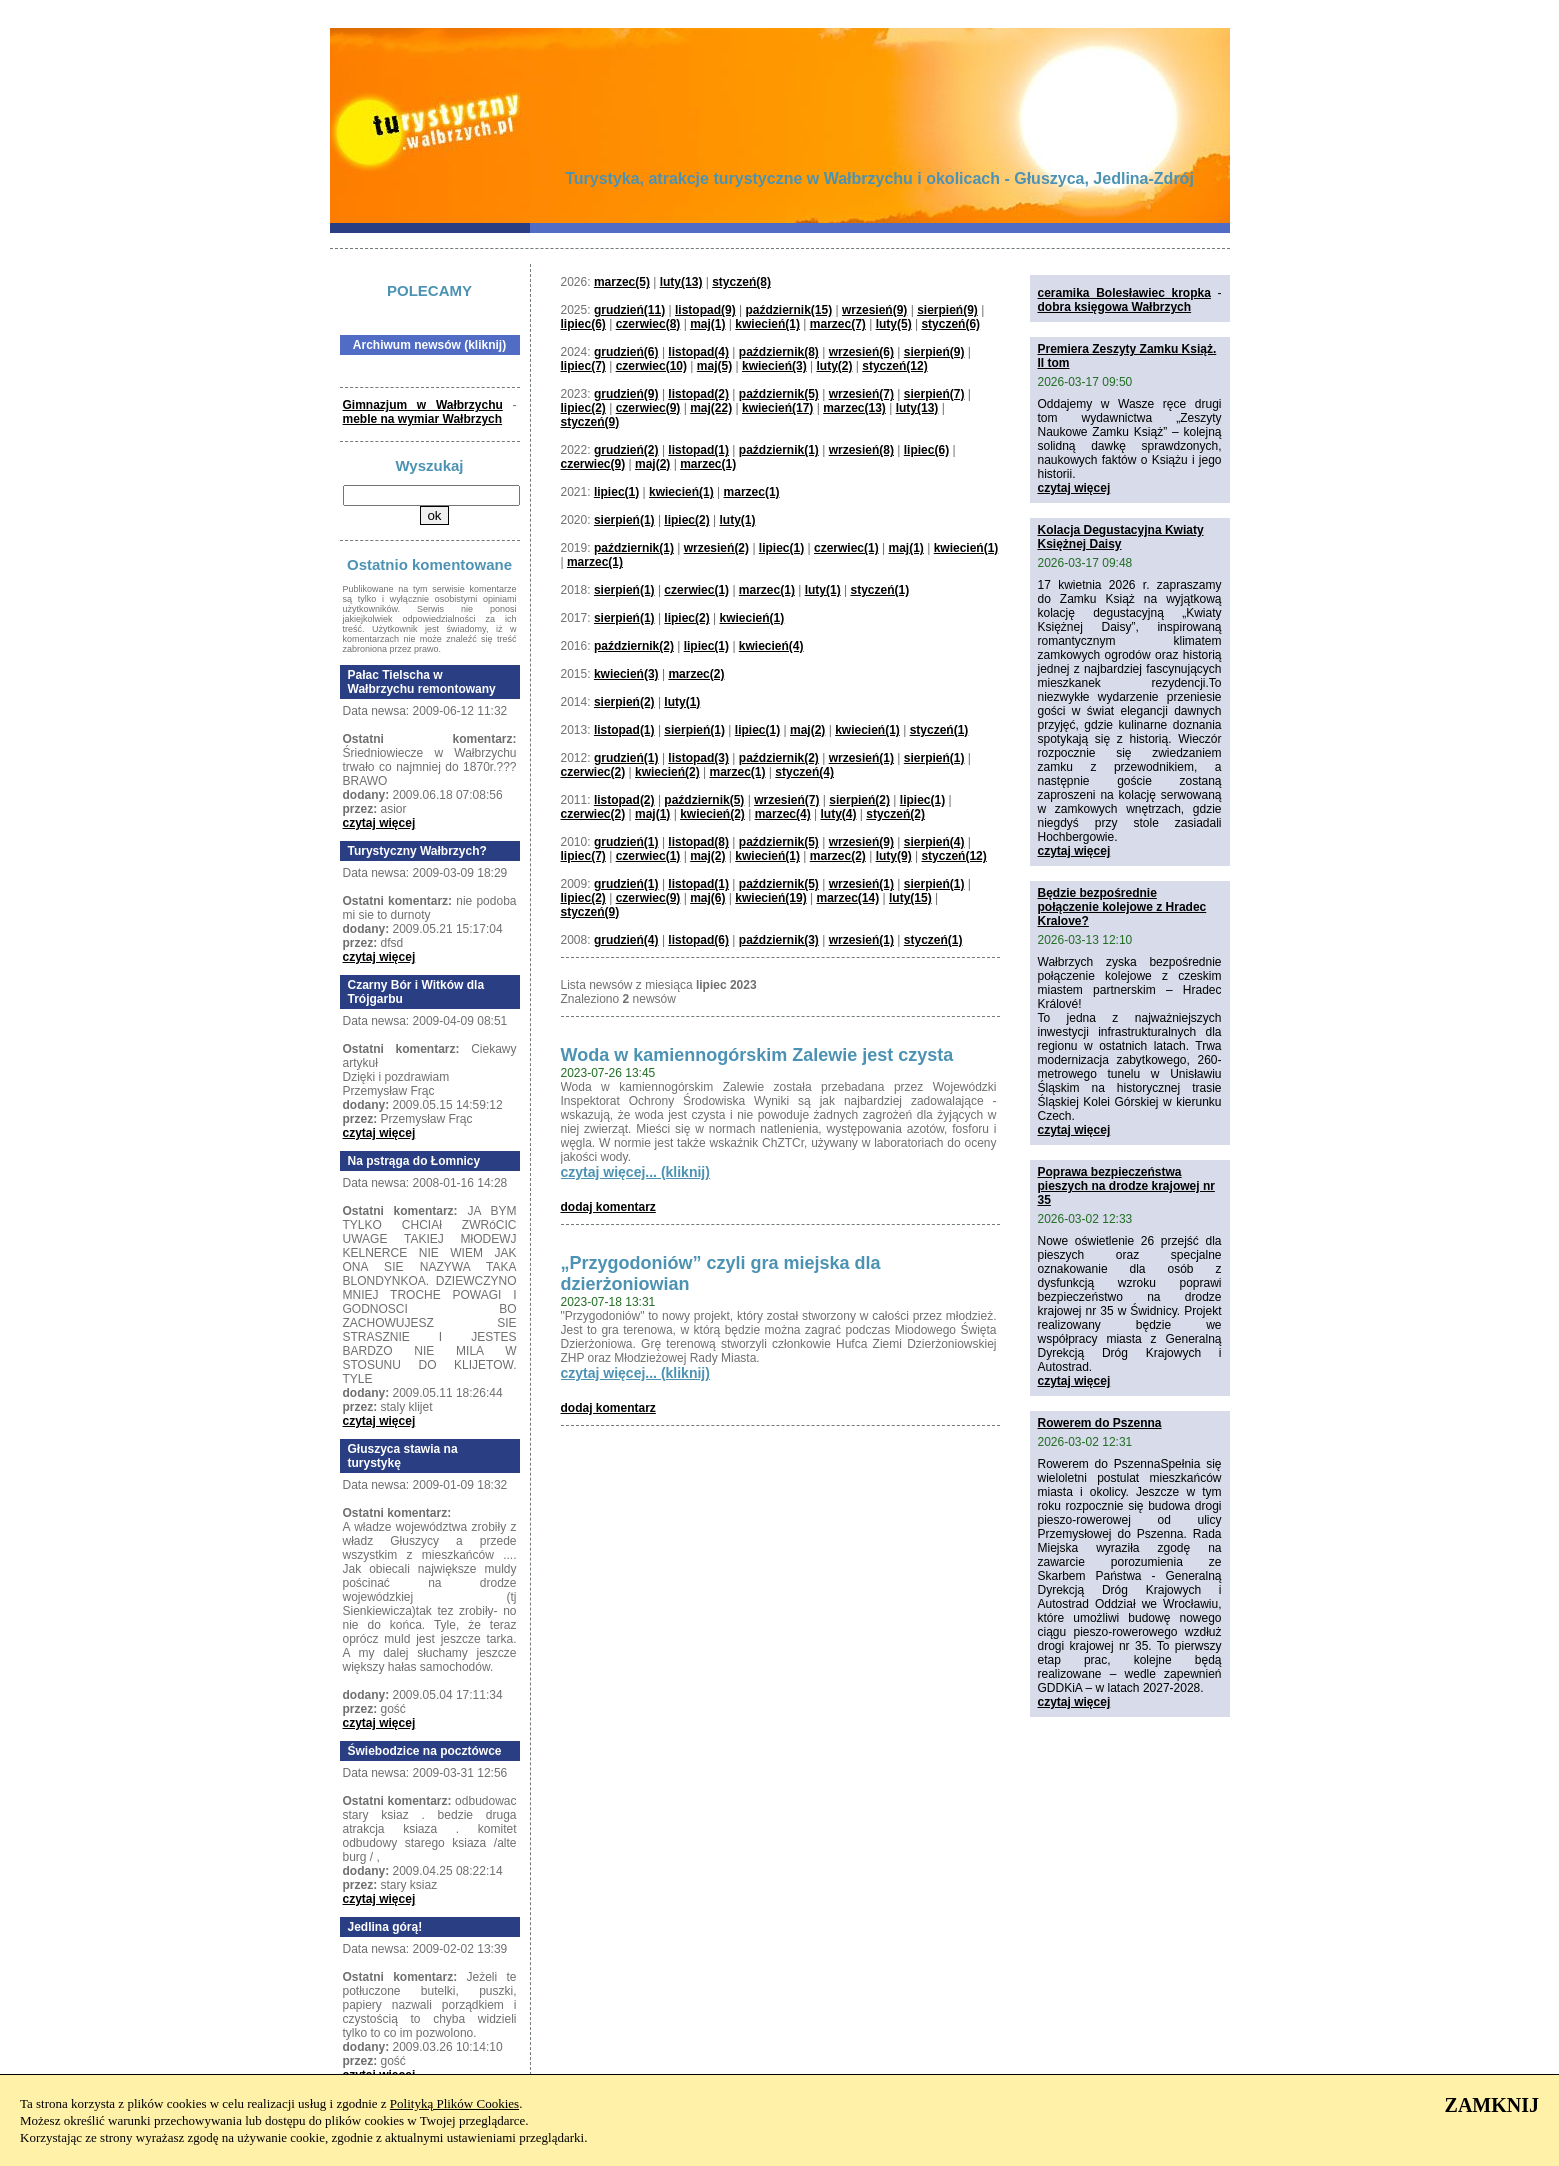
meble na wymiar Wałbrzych (423, 419)
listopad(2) (698, 394)
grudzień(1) (626, 758)
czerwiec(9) (648, 408)
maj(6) (707, 898)
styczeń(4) (804, 772)
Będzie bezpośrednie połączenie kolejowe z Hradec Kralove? (1122, 907)
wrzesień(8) (861, 450)
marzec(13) (854, 408)
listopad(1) (698, 450)
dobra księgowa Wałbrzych (1115, 307)
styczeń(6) (950, 324)
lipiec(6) (583, 324)
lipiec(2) (583, 408)
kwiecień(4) (771, 646)
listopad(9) (705, 310)
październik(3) (779, 940)
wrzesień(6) (861, 352)
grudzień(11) (629, 310)
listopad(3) (698, 758)
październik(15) (788, 310)
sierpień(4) (934, 842)
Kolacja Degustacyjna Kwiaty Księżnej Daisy (1121, 537)
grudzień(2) (626, 450)
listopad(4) (698, 352)
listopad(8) (698, 842)
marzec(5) (622, 282)
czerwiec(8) (648, 324)
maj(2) (652, 464)
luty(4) (838, 814)
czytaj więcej (379, 823)
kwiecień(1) (767, 324)
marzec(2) (696, 674)
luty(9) (894, 856)
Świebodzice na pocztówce (425, 1751)
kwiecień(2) (667, 772)
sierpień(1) (624, 520)
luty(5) (894, 324)
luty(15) (910, 898)
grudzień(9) (626, 394)
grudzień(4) (626, 940)
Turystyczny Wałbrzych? (417, 851)
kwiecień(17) (777, 408)
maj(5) (714, 366)
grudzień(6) (626, 352)
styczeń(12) (894, 366)
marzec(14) (847, 898)
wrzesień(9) (874, 310)
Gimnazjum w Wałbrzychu (423, 405)
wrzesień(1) (861, 758)
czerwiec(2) (593, 772)
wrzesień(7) (861, 394)
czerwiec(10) (651, 366)
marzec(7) (838, 324)
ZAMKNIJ (1492, 2105)
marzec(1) (708, 464)
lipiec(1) (616, 492)
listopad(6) (698, 940)
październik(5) (779, 394)
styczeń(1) (879, 590)
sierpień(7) (934, 394)
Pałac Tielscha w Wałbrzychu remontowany (422, 682)
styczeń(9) (590, 422)
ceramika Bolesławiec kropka (1124, 293)
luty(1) (738, 520)
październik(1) (779, 450)
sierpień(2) (624, 702)
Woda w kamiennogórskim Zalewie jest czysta (757, 1055)
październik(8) (779, 352)
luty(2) (834, 366)
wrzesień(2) (716, 548)
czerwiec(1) (846, 548)
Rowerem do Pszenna (1100, 1423)
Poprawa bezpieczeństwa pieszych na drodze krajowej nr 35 (1126, 1186)
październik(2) (634, 646)
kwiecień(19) (770, 898)
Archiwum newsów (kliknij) (429, 345)
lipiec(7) (583, 366)
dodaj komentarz (608, 1207)
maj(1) (707, 324)
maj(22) (711, 408)
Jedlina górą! (385, 1927)
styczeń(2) (895, 814)
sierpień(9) (947, 310)
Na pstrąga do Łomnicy (414, 1161)
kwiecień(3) (774, 366)
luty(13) (681, 282)
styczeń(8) (741, 282)
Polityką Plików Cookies (454, 2103)
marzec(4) (783, 814)
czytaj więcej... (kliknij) (635, 1172)
